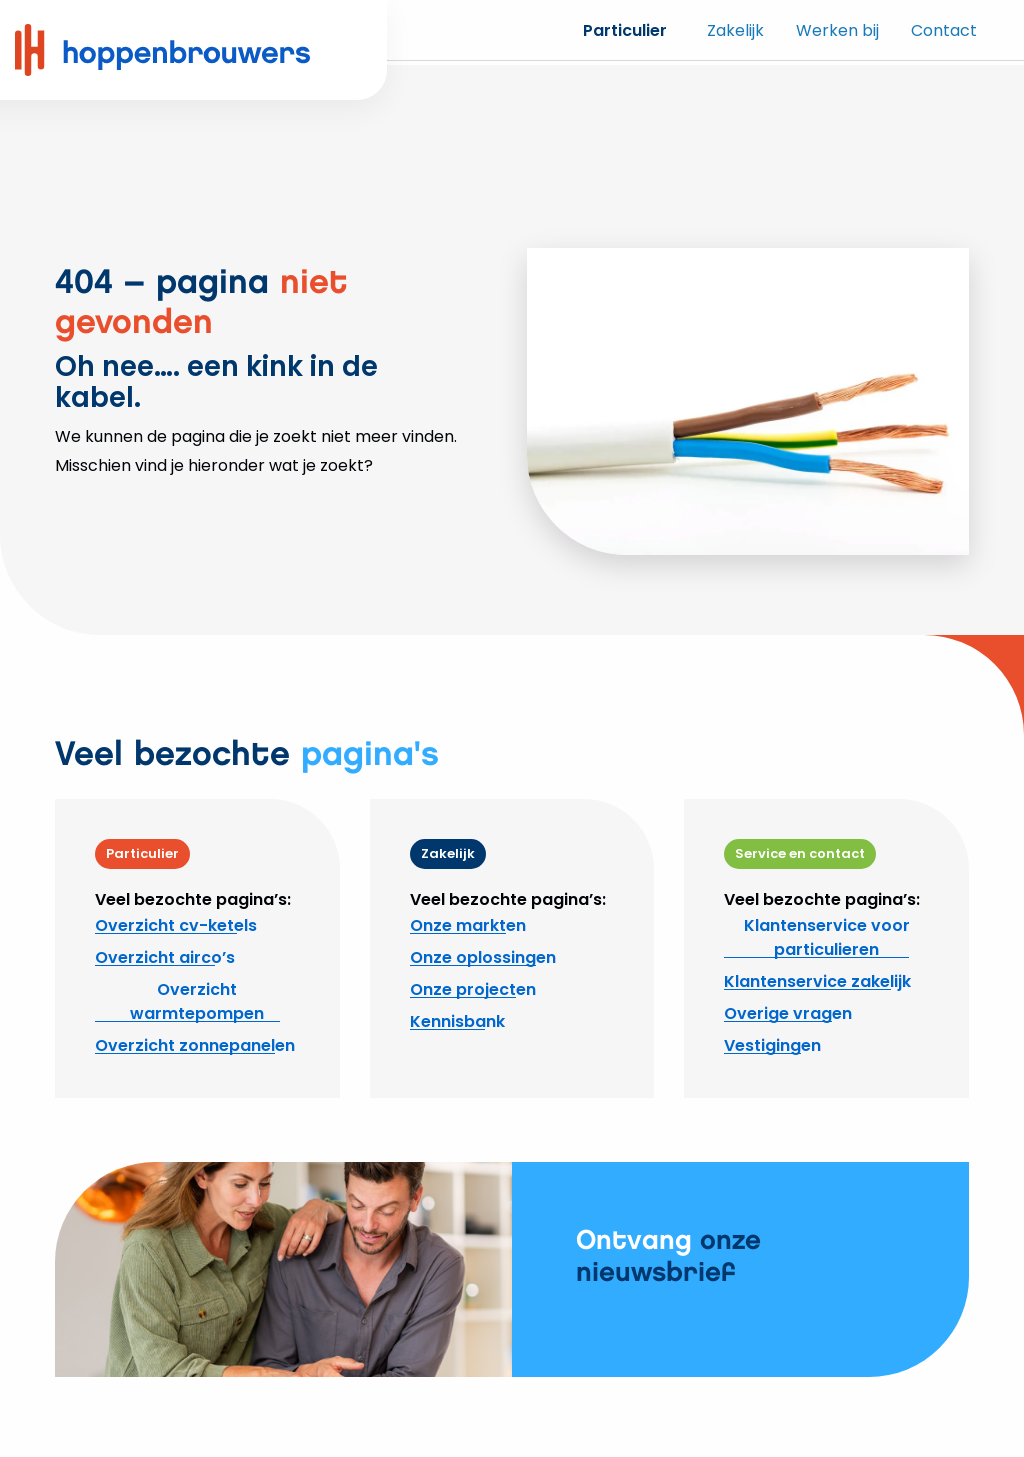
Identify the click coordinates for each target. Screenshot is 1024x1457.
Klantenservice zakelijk (817, 981)
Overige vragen (788, 1013)
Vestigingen (772, 1045)
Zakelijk (735, 30)
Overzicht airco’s (165, 957)
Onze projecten (473, 989)
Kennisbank (457, 1021)
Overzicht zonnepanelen (195, 1045)
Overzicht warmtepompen (197, 1001)
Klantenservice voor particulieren (827, 937)
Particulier (625, 30)
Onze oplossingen (483, 957)
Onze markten (468, 925)
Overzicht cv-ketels (176, 925)
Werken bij (837, 30)
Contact (944, 30)
